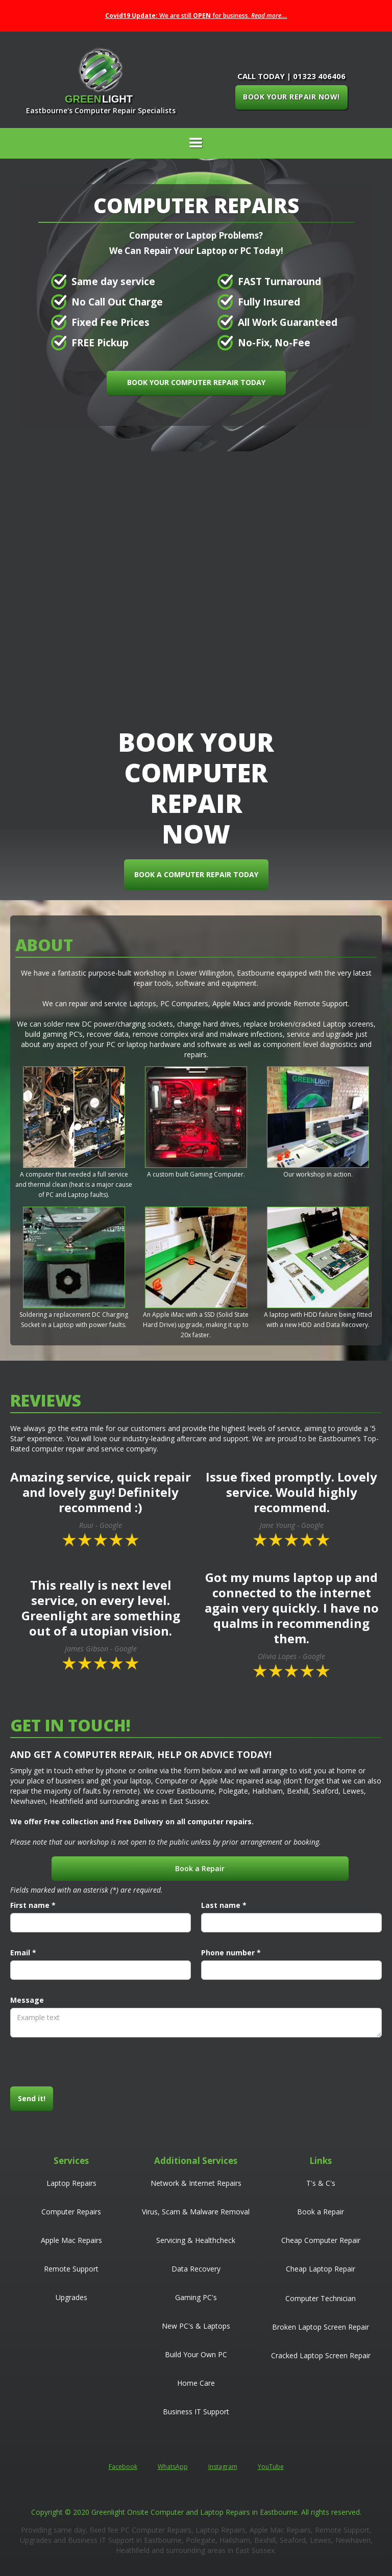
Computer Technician (320, 2298)
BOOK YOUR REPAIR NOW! (291, 96)
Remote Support (71, 2269)
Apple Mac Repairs (71, 2240)
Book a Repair (200, 1868)
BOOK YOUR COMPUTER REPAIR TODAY (196, 382)
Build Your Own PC (196, 2354)
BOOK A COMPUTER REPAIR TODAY (200, 874)
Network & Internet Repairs (196, 2183)
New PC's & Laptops (196, 2326)
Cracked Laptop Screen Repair (321, 2355)
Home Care (196, 2383)
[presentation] (87, 2062)
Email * (23, 1952)
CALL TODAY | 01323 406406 (291, 76)
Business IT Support (196, 2411)
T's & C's (320, 2183)
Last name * (224, 1905)
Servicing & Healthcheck (195, 2240)
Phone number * (231, 1952)
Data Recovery (196, 2269)
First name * (33, 1905)
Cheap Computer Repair (320, 2240)
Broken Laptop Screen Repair (320, 2327)
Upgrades (71, 2297)
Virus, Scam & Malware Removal (196, 2211)
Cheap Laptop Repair (320, 2269)
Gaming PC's (196, 2297)
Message (27, 2000)
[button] (196, 143)
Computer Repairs (71, 2211)
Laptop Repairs (71, 2183)
